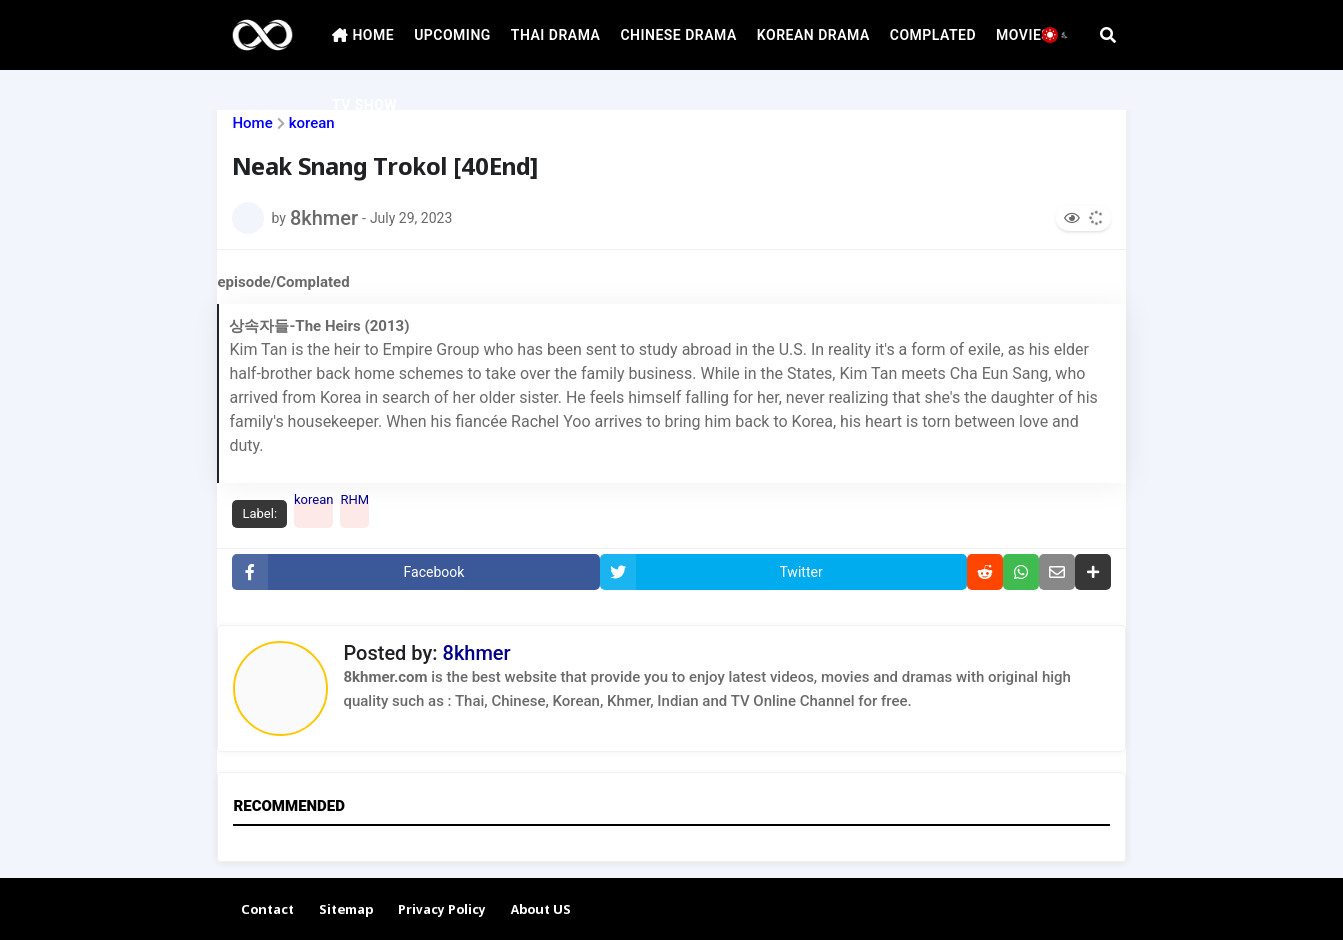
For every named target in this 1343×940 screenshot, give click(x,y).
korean (312, 123)
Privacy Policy (442, 910)
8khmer (477, 653)
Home (252, 123)
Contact (267, 910)
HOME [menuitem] (363, 35)
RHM (354, 503)
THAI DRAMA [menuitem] (556, 35)
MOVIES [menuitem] (1023, 35)
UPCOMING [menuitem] (452, 35)
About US (541, 910)
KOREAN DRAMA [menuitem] (813, 35)
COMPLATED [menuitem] (933, 35)
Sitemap (346, 910)
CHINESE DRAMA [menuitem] (678, 35)
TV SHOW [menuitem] (364, 105)
